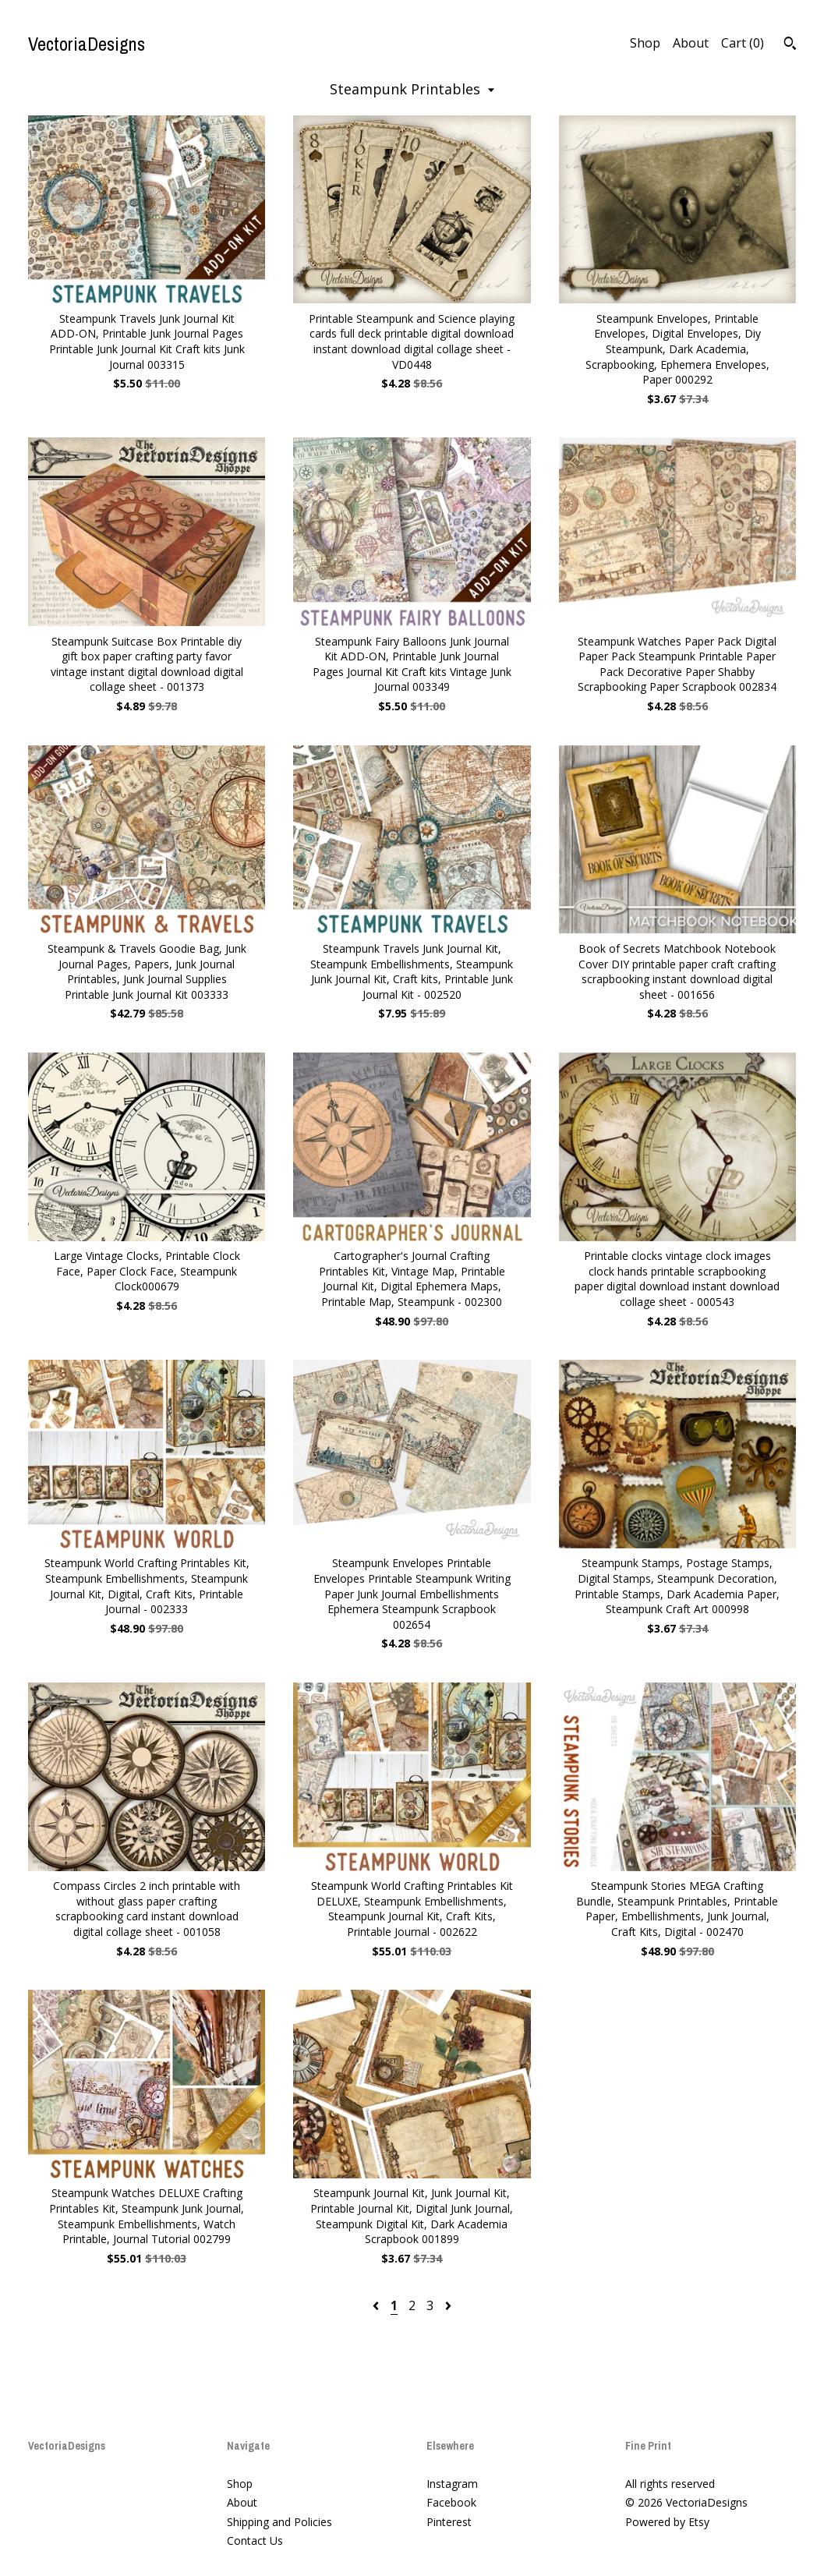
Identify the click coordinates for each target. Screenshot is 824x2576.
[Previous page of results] (377, 2305)
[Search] (790, 45)
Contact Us (255, 2540)
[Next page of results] (448, 2305)
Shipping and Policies (279, 2521)
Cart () (742, 42)
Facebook (451, 2502)
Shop (645, 42)
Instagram (452, 2483)
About (691, 42)
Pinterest (449, 2521)
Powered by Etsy (667, 2521)
